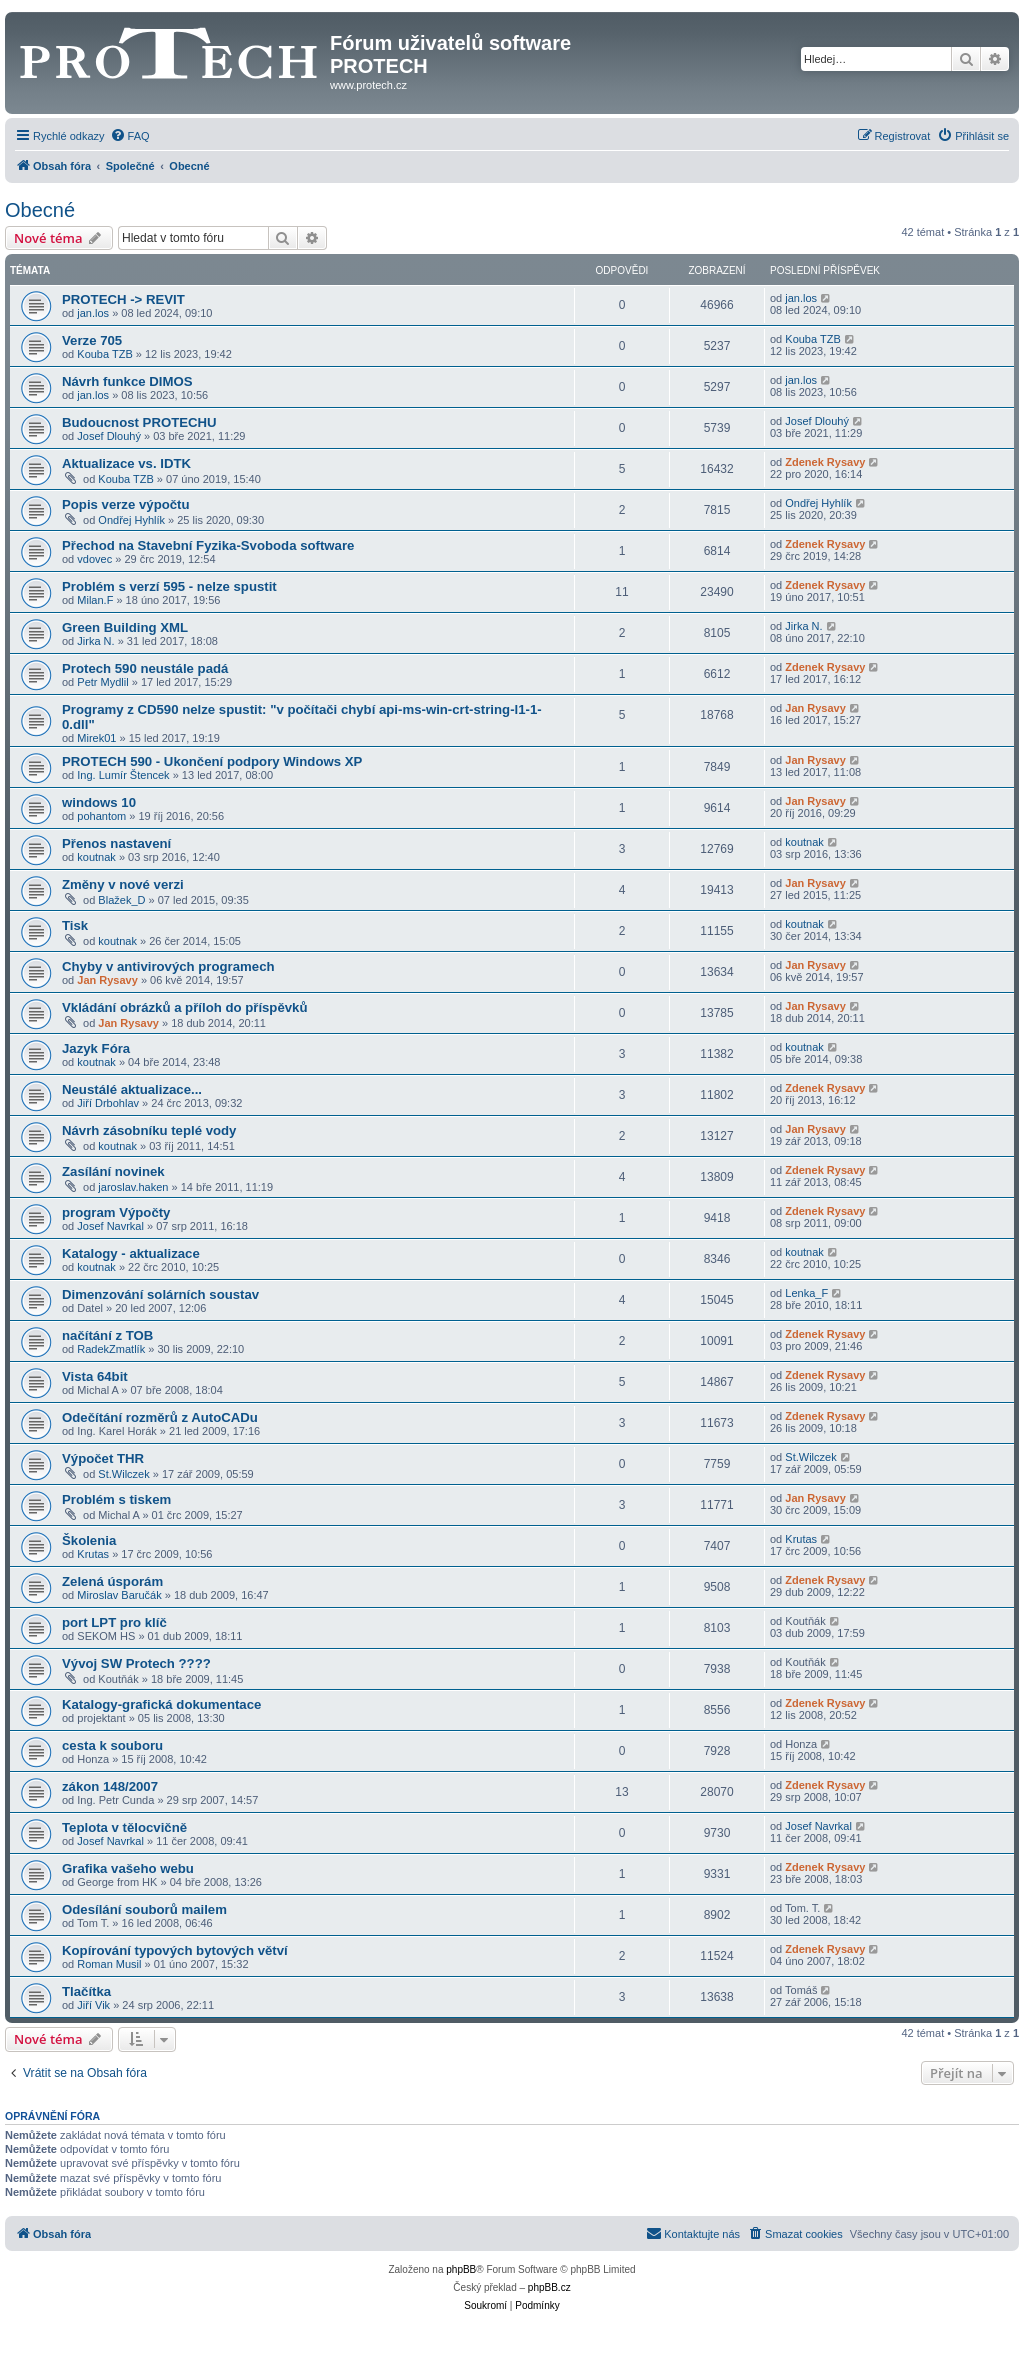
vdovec (94, 559)
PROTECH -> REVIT (123, 299)
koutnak (96, 857)
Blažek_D (121, 900)
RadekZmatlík (111, 1349)
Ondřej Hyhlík (131, 520)
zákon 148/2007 (110, 1786)
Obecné (40, 210)
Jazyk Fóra (96, 1048)
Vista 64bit (95, 1376)
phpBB (461, 2269)
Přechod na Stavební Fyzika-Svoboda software (208, 545)
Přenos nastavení (116, 843)
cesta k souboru (112, 1745)
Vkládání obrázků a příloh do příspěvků (185, 1007)
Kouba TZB (104, 354)
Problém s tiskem (116, 1499)
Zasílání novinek (113, 1171)
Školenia (89, 1540)
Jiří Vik (93, 2005)
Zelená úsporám (112, 1581)
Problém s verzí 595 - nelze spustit (169, 586)
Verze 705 (92, 340)
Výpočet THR (103, 1458)
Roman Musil (109, 1964)
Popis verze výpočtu (126, 504)
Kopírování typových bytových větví (175, 1950)
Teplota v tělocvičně (124, 1827)
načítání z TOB (107, 1335)
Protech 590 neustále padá (145, 668)
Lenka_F (806, 1293)
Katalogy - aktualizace (131, 1253)
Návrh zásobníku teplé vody (149, 1130)
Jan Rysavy (815, 708)
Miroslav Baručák (119, 1595)
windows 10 (99, 802)
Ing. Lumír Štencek (123, 775)
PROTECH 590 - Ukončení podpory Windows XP (212, 761)
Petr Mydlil (102, 682)
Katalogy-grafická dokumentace (161, 1704)
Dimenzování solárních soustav (160, 1294)
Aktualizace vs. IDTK (126, 463)
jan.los (93, 313)
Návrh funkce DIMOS (127, 381)
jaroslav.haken (133, 1187)
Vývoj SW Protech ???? (136, 1663)
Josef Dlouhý (109, 436)
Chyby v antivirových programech (168, 966)
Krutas (93, 1554)
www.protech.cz (368, 85)
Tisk (75, 925)
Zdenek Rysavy (825, 462)
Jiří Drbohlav (108, 1103)
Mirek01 (96, 738)
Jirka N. (95, 641)
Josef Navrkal (110, 1226)
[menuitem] (130, 136)
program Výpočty (116, 1212)
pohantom (101, 816)
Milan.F (95, 600)
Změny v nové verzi (123, 884)
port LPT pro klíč (114, 1622)
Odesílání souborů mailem (144, 1909)
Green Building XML (125, 627)
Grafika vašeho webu (128, 1868)
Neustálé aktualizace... (132, 1089)
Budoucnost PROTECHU (139, 422)
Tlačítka (86, 1991)
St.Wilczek (123, 1474)
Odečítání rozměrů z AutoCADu (160, 1417)
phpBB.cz (549, 2287)
